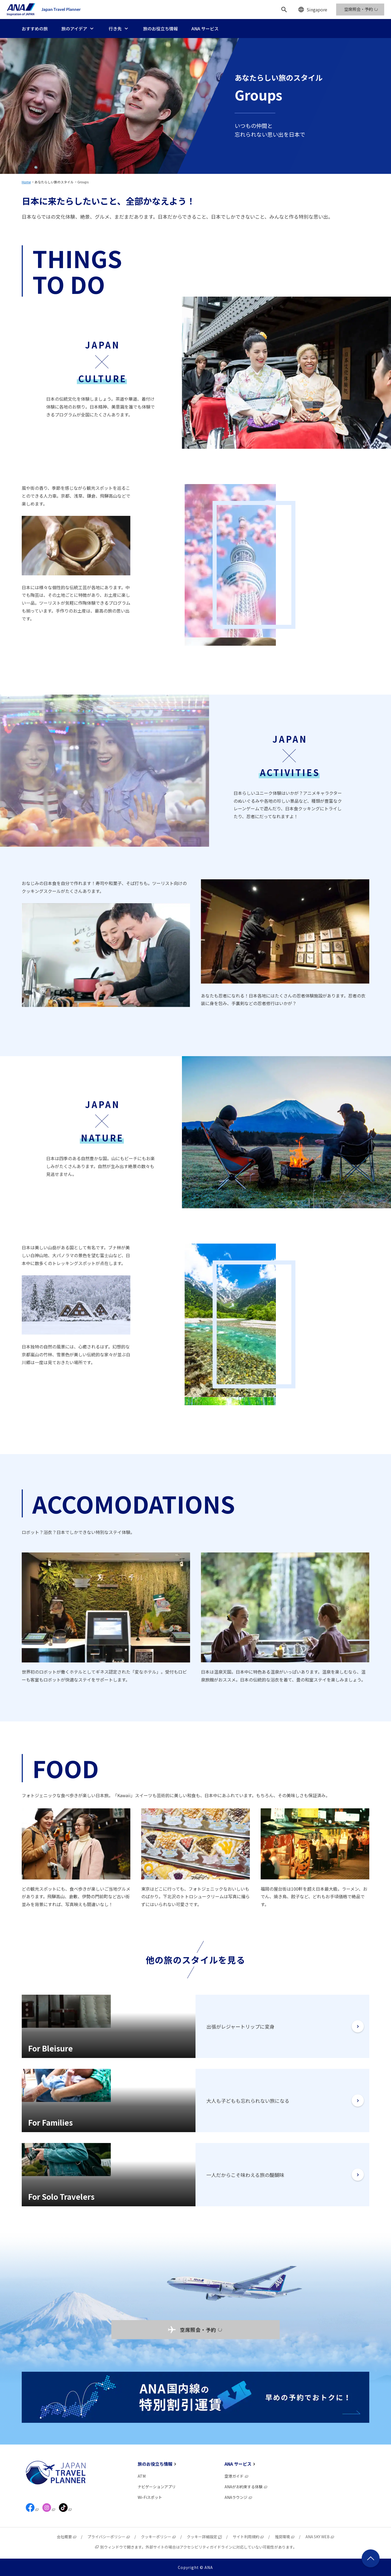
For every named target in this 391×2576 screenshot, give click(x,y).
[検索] (284, 9)
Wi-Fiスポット (150, 2497)
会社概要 (67, 2536)
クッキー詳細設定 (204, 2536)
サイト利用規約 (248, 2536)
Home (26, 182)
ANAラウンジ (239, 2497)
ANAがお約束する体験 (246, 2486)
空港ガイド (237, 2476)
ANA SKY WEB (320, 2536)
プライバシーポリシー (108, 2536)
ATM (142, 2476)
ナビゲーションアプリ (157, 2486)
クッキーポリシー (158, 2536)
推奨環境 (285, 2536)
